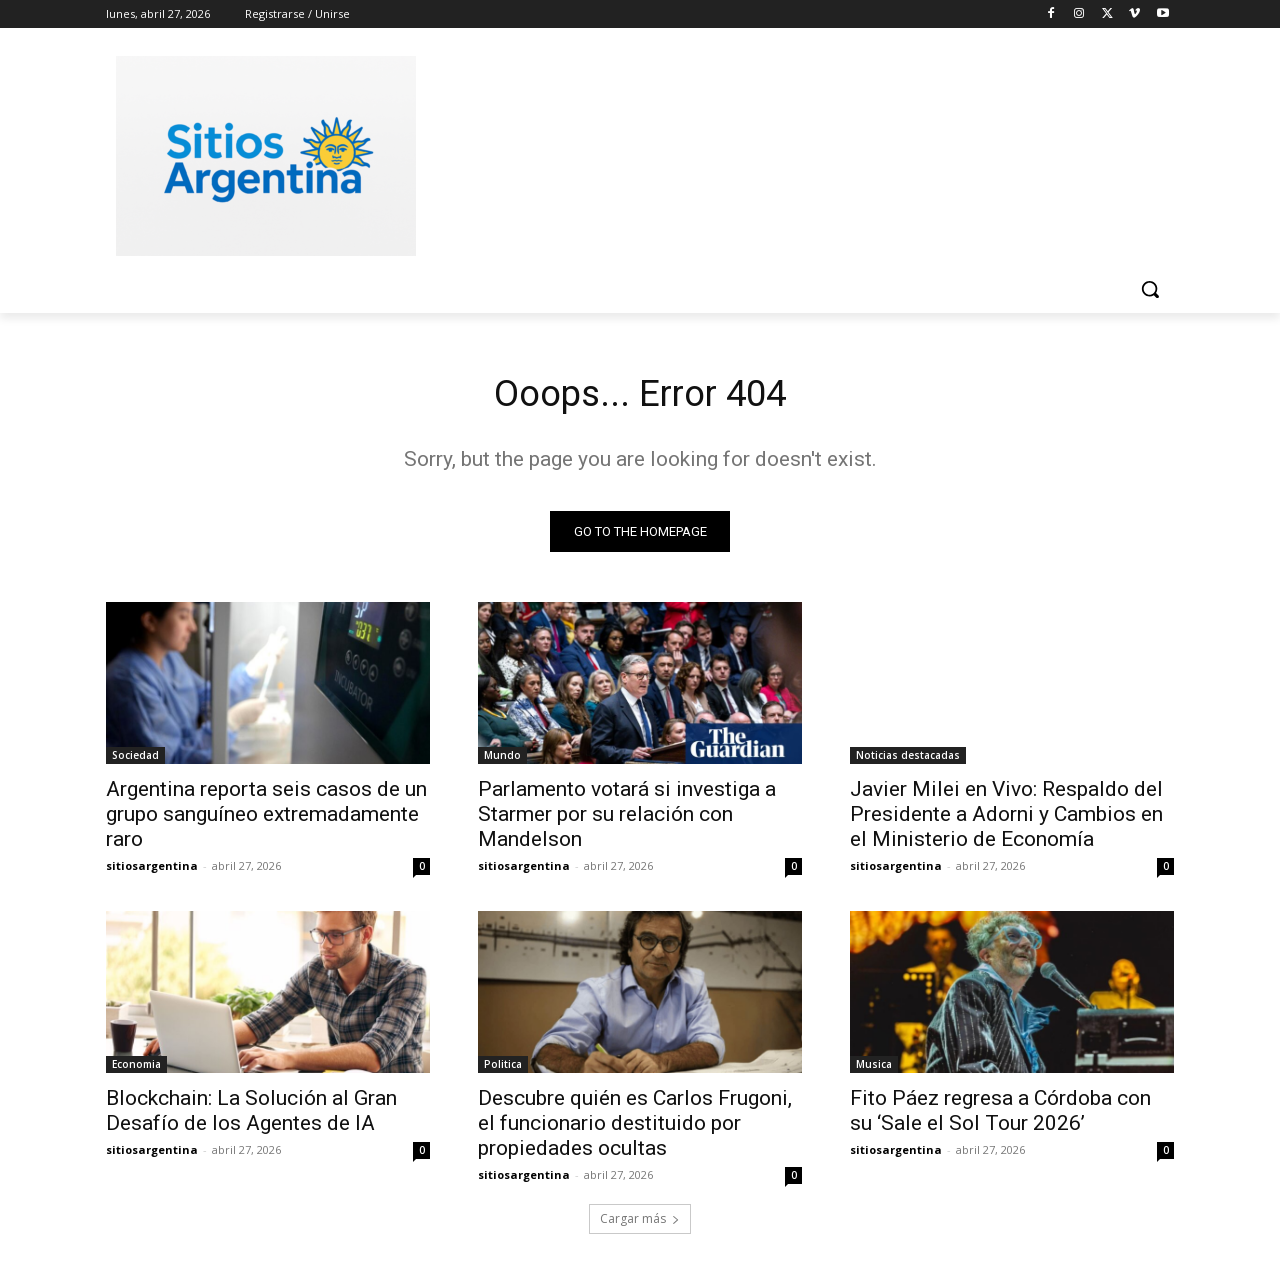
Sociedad (135, 760)
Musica (874, 1069)
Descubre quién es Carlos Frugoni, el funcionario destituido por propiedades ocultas (635, 1128)
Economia (136, 1069)
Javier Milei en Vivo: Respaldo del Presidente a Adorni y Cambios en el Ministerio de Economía (1006, 819)
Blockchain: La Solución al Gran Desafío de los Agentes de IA (251, 1115)
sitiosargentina (152, 870)
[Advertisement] (790, 153)
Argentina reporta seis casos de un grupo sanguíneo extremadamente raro (266, 819)
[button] (1150, 289)
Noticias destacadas (908, 760)
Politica (503, 1069)
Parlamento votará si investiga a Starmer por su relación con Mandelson (627, 819)
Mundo (502, 760)
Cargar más (640, 1223)
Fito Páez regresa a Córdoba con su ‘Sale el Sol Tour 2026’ (1000, 1115)
